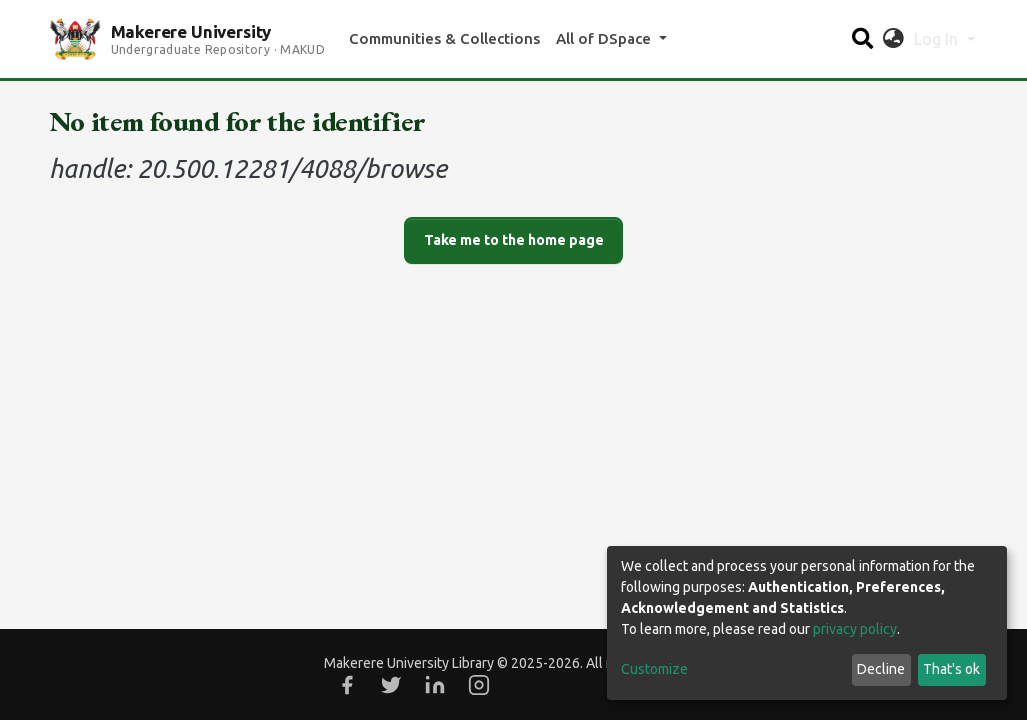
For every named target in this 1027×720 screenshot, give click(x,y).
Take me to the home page (514, 240)
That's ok (951, 669)
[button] (893, 39)
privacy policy (855, 629)
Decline (881, 669)
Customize (654, 669)
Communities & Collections (444, 38)
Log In (938, 39)
